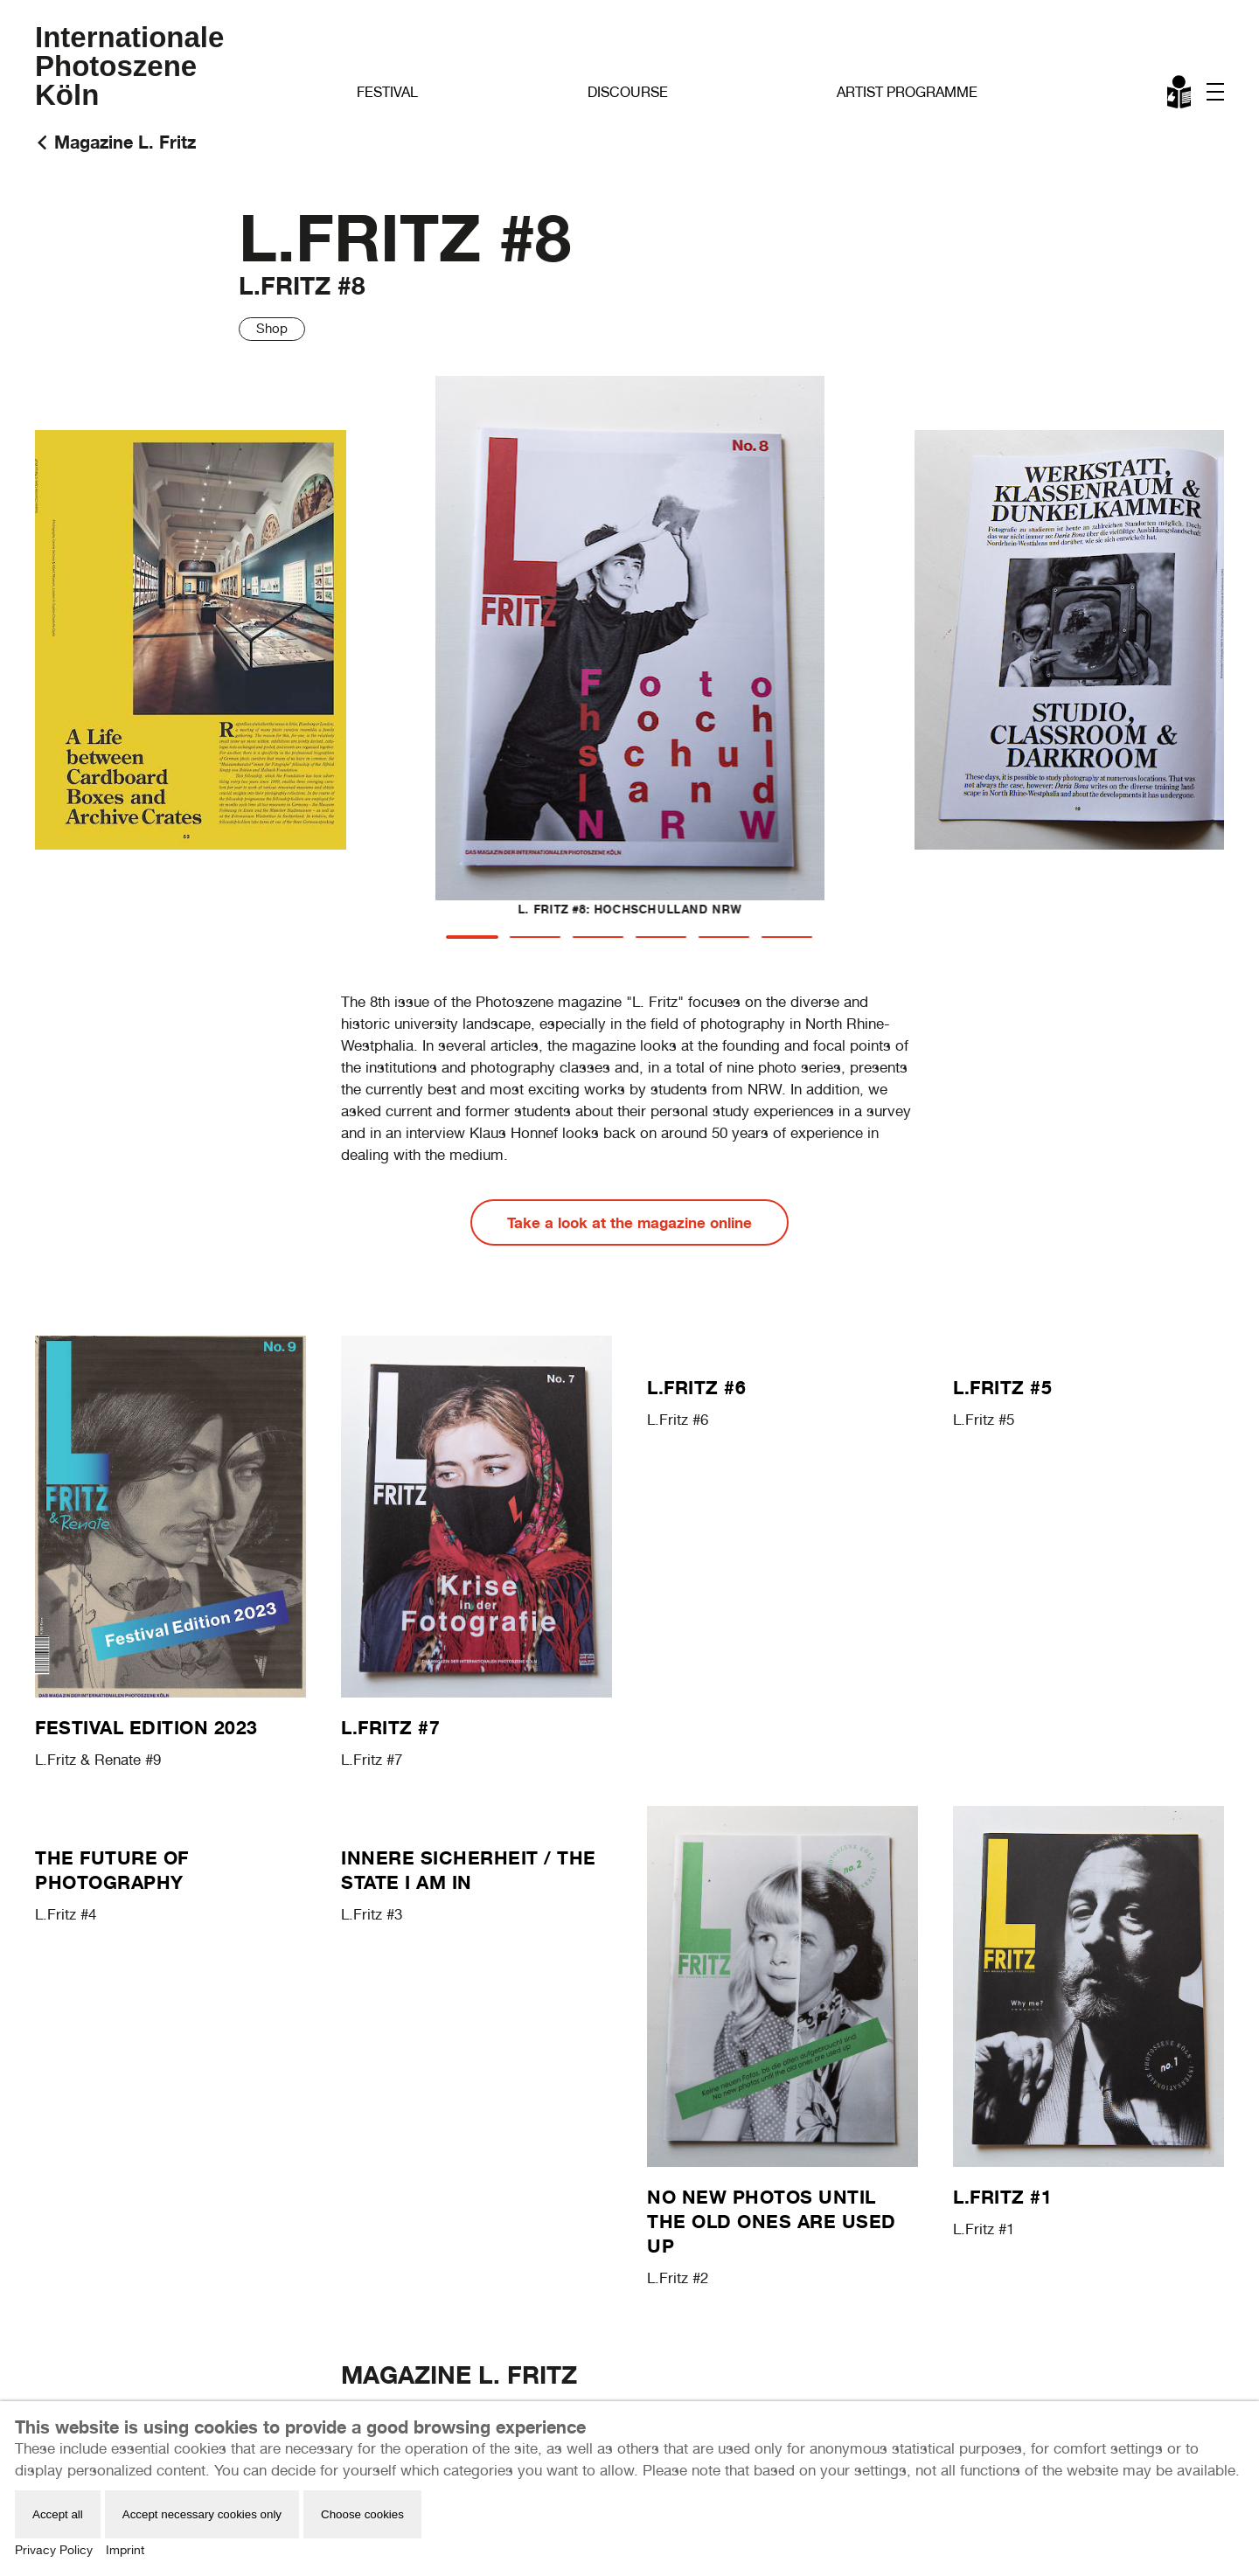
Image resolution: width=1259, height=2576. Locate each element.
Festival (387, 92)
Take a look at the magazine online (629, 1222)
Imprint (125, 2550)
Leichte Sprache (1180, 95)
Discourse (628, 92)
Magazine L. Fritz (125, 142)
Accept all (57, 2514)
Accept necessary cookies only (202, 2514)
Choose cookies (362, 2514)
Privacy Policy (54, 2550)
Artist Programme (907, 92)
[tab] (472, 937)
